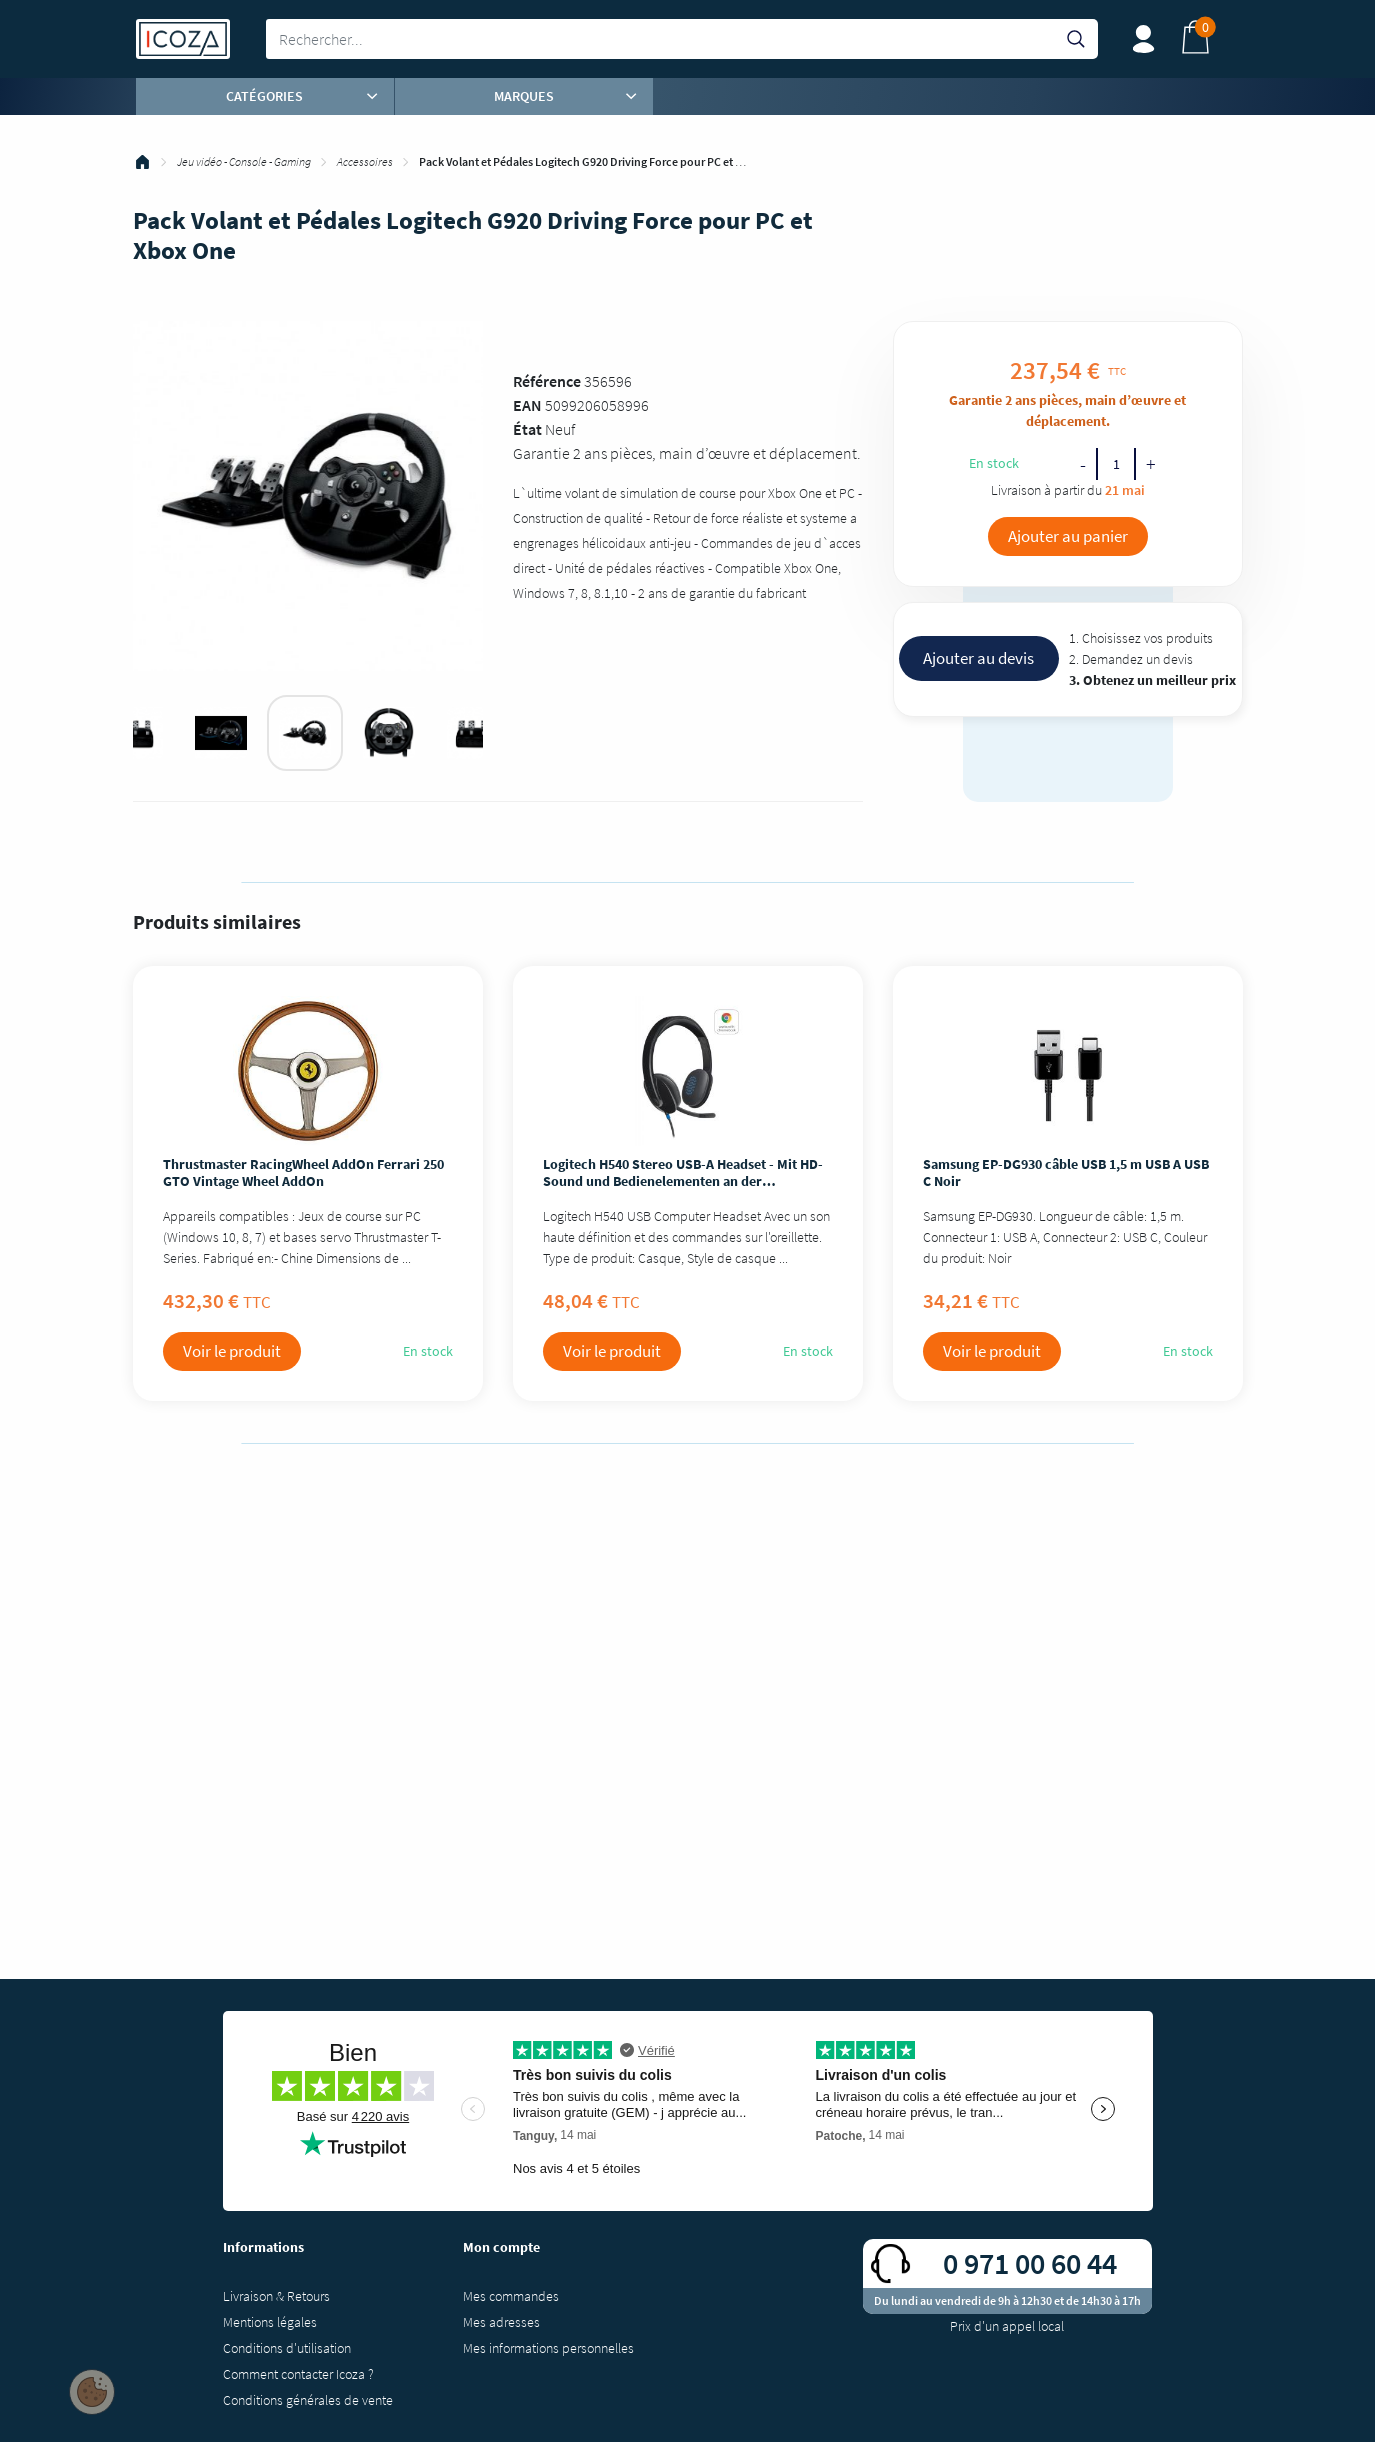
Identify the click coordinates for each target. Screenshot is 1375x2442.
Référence (547, 381)
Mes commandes (511, 2296)
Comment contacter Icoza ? (298, 2374)
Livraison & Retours (276, 2296)
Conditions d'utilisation (287, 2348)
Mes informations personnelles (548, 2348)
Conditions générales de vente (308, 2400)
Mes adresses (501, 2322)
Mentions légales (270, 2322)
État (527, 429)
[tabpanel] (305, 733)
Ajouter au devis (978, 658)
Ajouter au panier (1068, 536)
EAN (527, 405)
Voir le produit (232, 1351)
